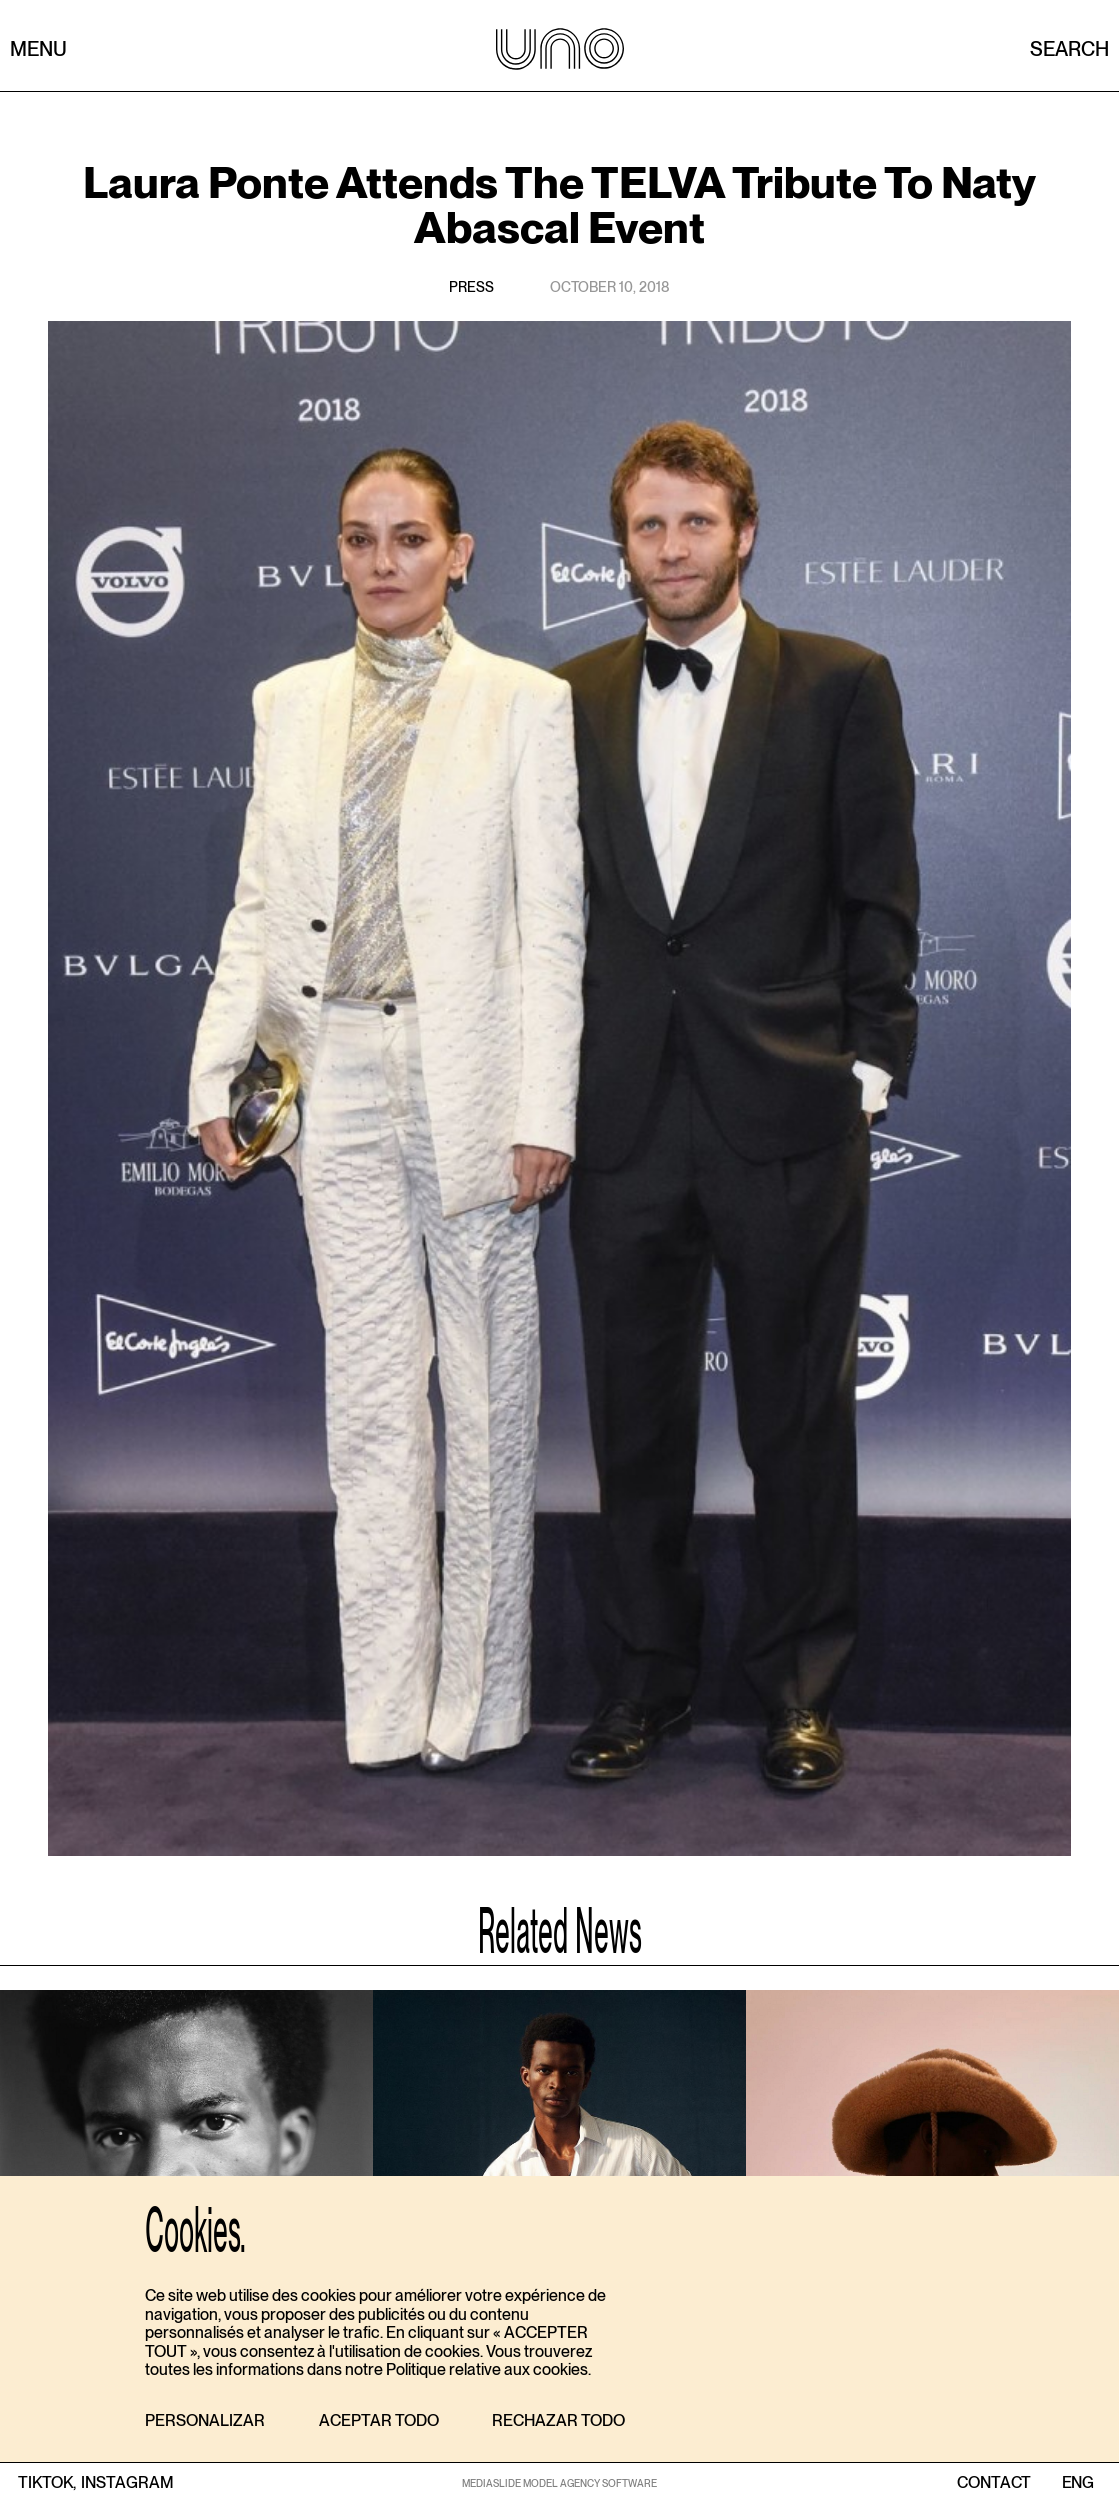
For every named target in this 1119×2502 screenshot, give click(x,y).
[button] (205, 2421)
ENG (1077, 2483)
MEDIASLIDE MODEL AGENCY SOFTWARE (559, 2483)
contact (994, 2483)
